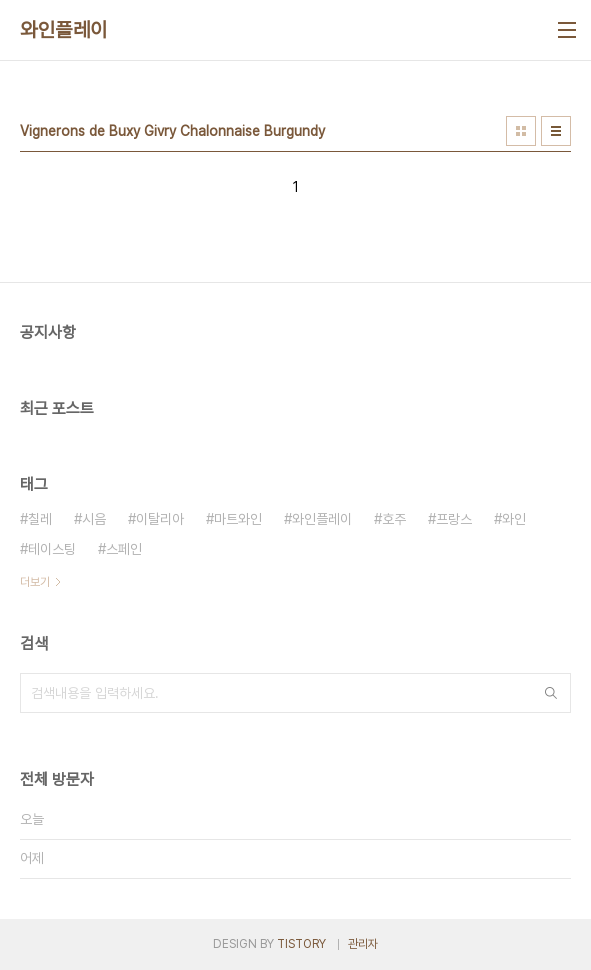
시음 (94, 519)
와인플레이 (64, 30)
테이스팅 (52, 549)
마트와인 (238, 519)
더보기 (35, 582)
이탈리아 (160, 519)
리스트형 (556, 131)
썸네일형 (521, 131)
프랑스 (454, 519)
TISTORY (301, 944)
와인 (514, 519)
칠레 (40, 519)
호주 (394, 519)
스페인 (124, 549)
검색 (551, 693)
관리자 (363, 944)
